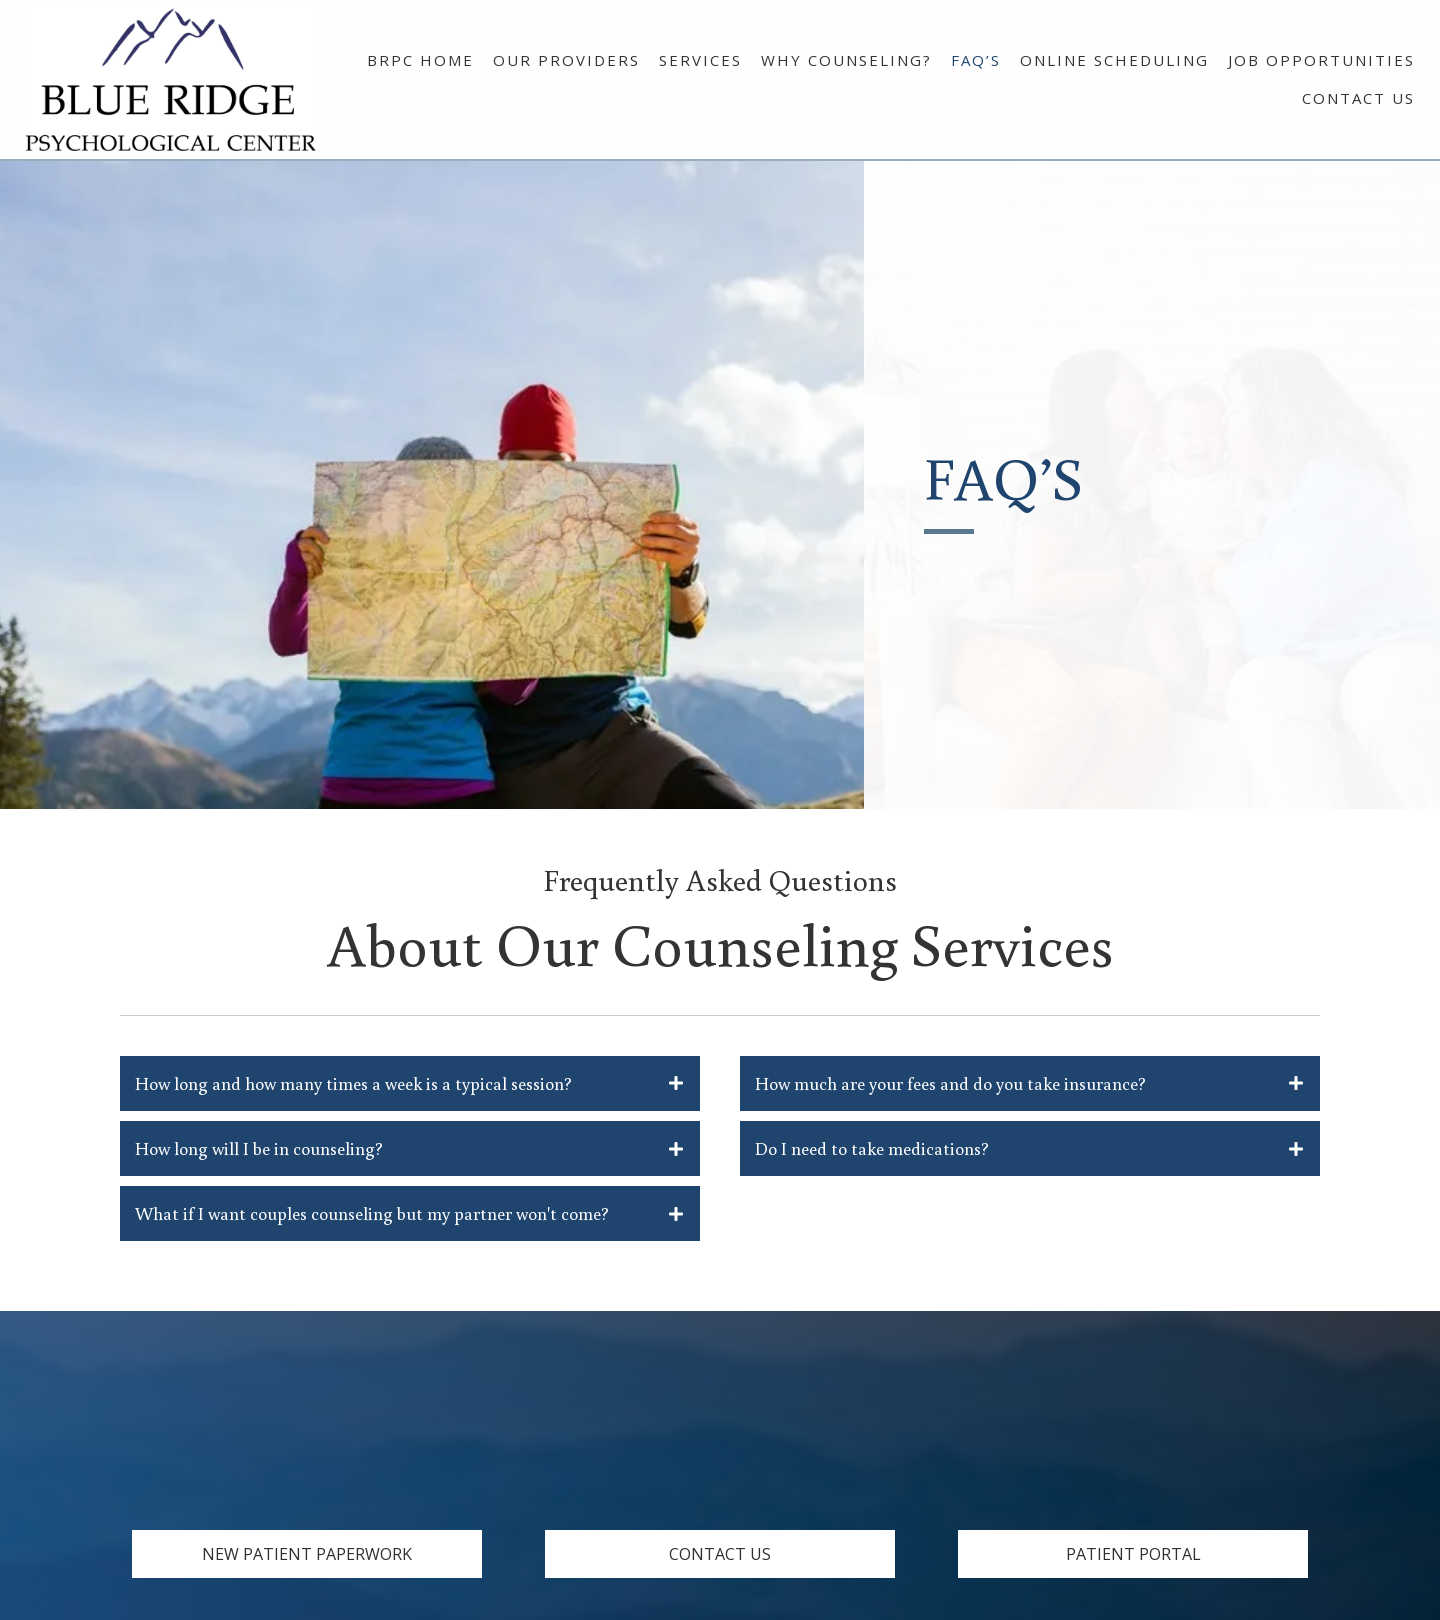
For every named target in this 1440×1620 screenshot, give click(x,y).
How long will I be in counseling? (259, 1148)
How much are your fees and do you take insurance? (950, 1083)
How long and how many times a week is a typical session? (353, 1083)
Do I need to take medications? (872, 1148)
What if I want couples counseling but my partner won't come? (372, 1213)
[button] (307, 1554)
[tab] (410, 1083)
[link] (420, 57)
